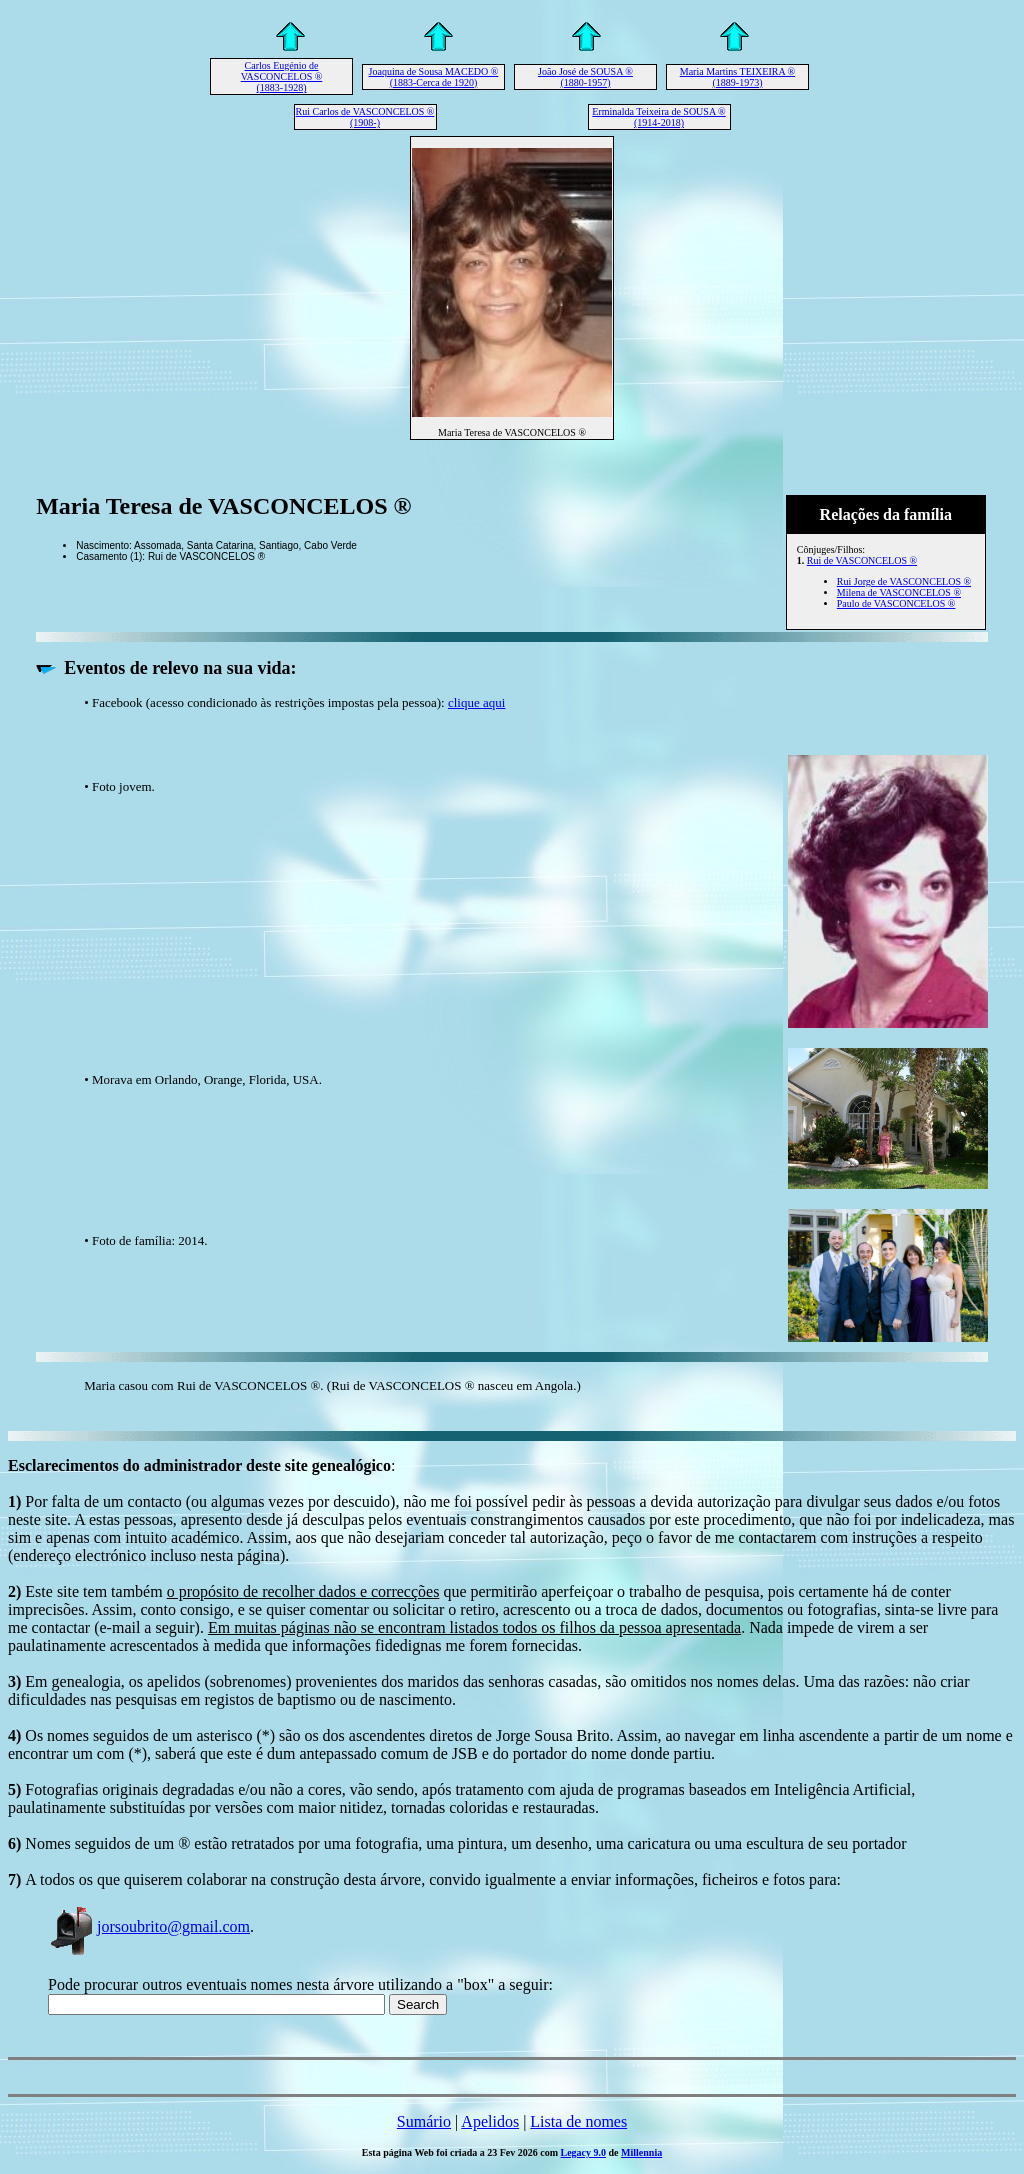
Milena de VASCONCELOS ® (899, 592)
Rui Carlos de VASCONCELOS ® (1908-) (365, 117)
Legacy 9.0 (584, 2152)
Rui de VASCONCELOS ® (862, 560)
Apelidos (490, 2121)
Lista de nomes (578, 2121)
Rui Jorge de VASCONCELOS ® (904, 581)
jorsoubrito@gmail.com (149, 1926)
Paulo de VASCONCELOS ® (896, 603)
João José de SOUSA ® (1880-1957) (585, 77)
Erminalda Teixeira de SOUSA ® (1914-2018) (658, 117)
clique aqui (476, 702)
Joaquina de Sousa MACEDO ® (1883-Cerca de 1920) (434, 77)
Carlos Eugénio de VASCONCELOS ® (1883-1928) (282, 76)
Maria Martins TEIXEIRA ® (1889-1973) (737, 77)
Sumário (424, 2121)
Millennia (641, 2152)
